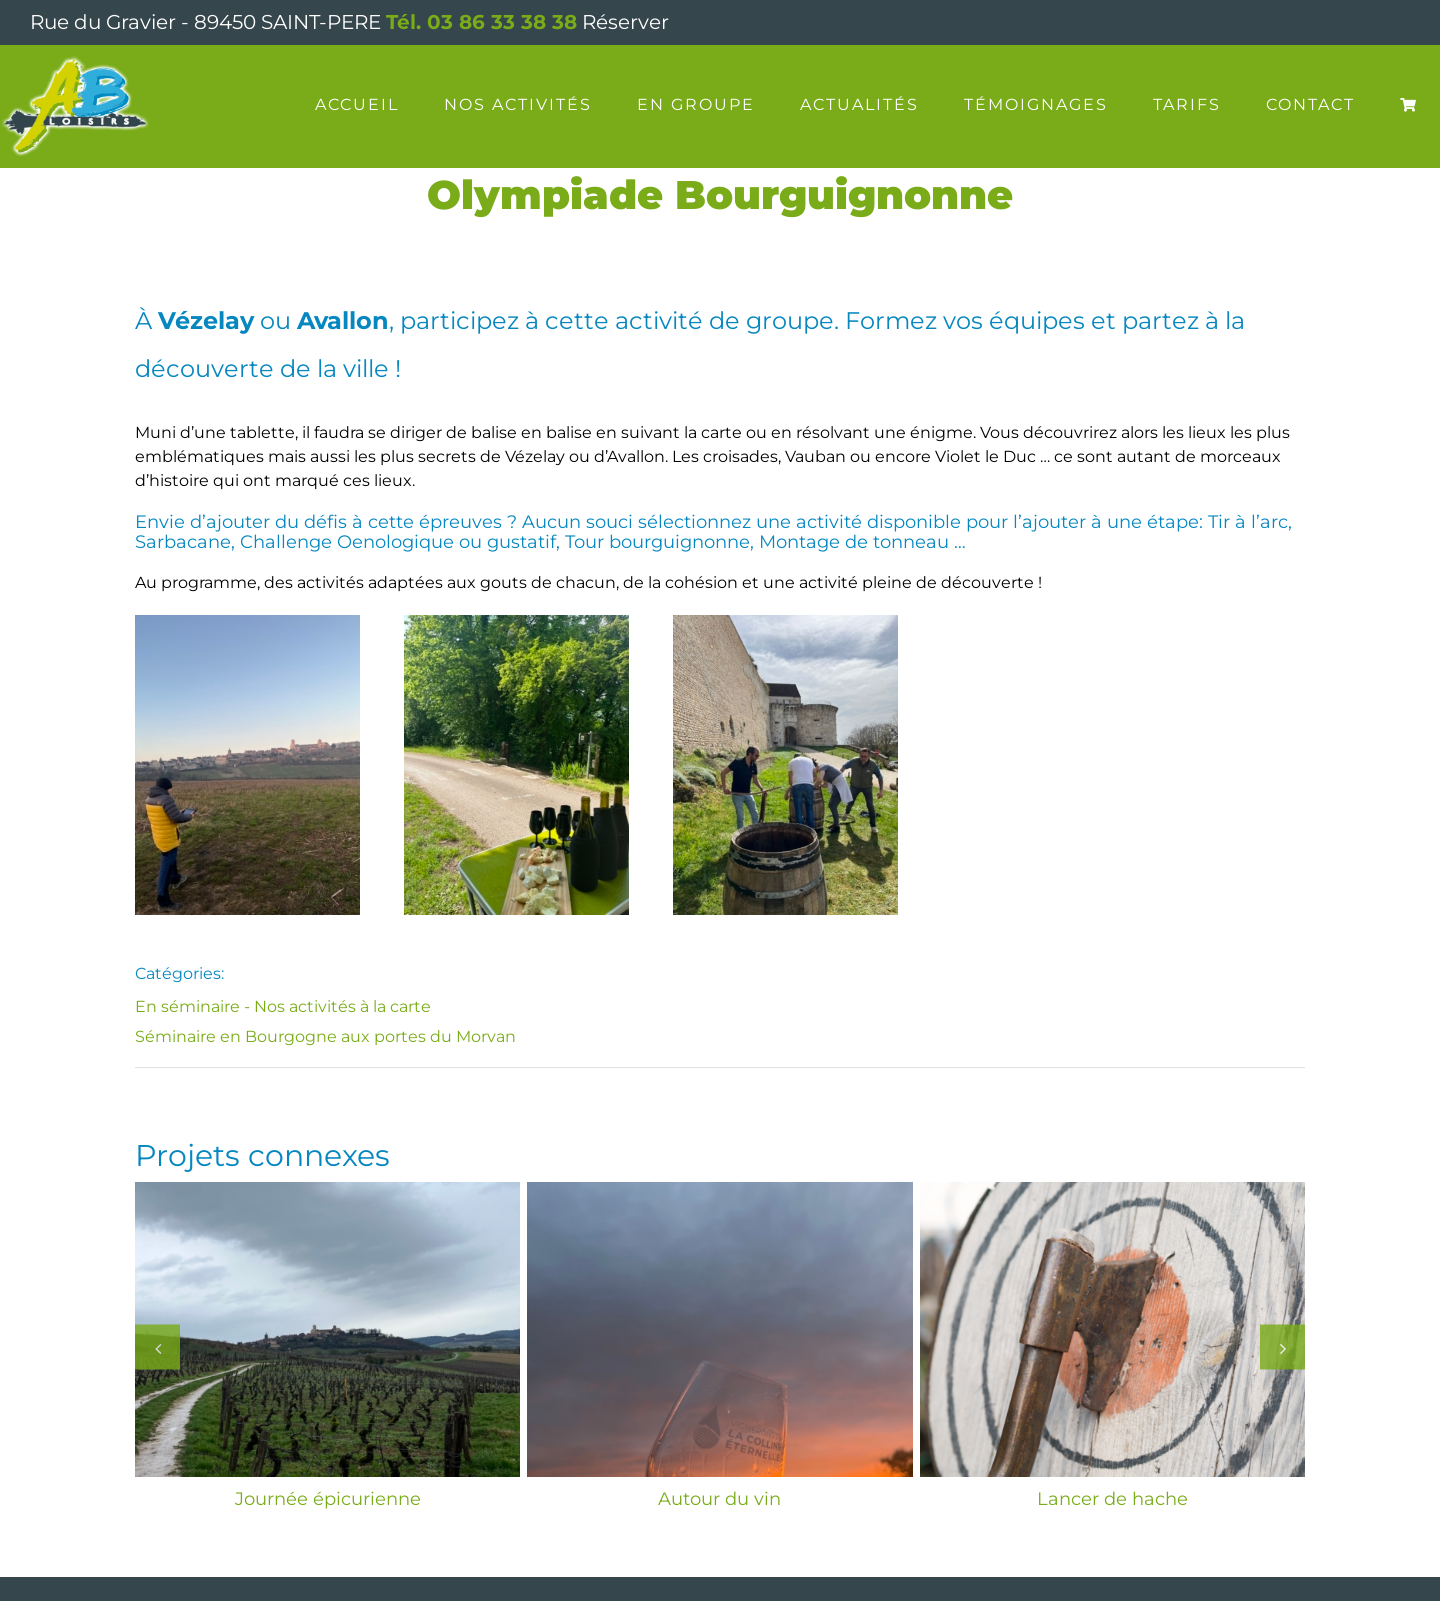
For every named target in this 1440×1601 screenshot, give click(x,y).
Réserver (625, 22)
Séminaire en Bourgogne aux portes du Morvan (325, 1036)
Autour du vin (719, 1499)
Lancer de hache (1112, 1499)
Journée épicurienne (328, 1499)
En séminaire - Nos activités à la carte (283, 1006)
